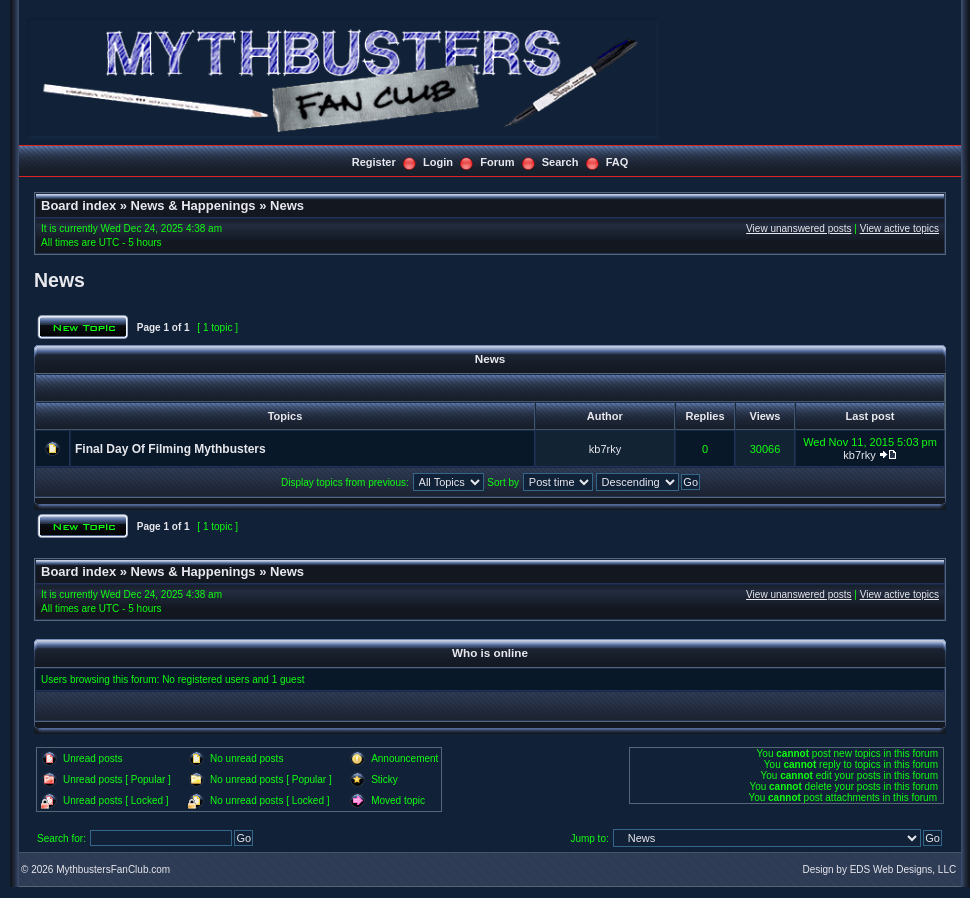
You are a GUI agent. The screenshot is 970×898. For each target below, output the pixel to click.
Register (374, 162)
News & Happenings (193, 205)
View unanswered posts (798, 228)
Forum (497, 162)
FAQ (617, 162)
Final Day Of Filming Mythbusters (170, 449)
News (287, 205)
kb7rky (605, 449)
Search (560, 162)
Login (438, 162)
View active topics (899, 228)
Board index (78, 205)
